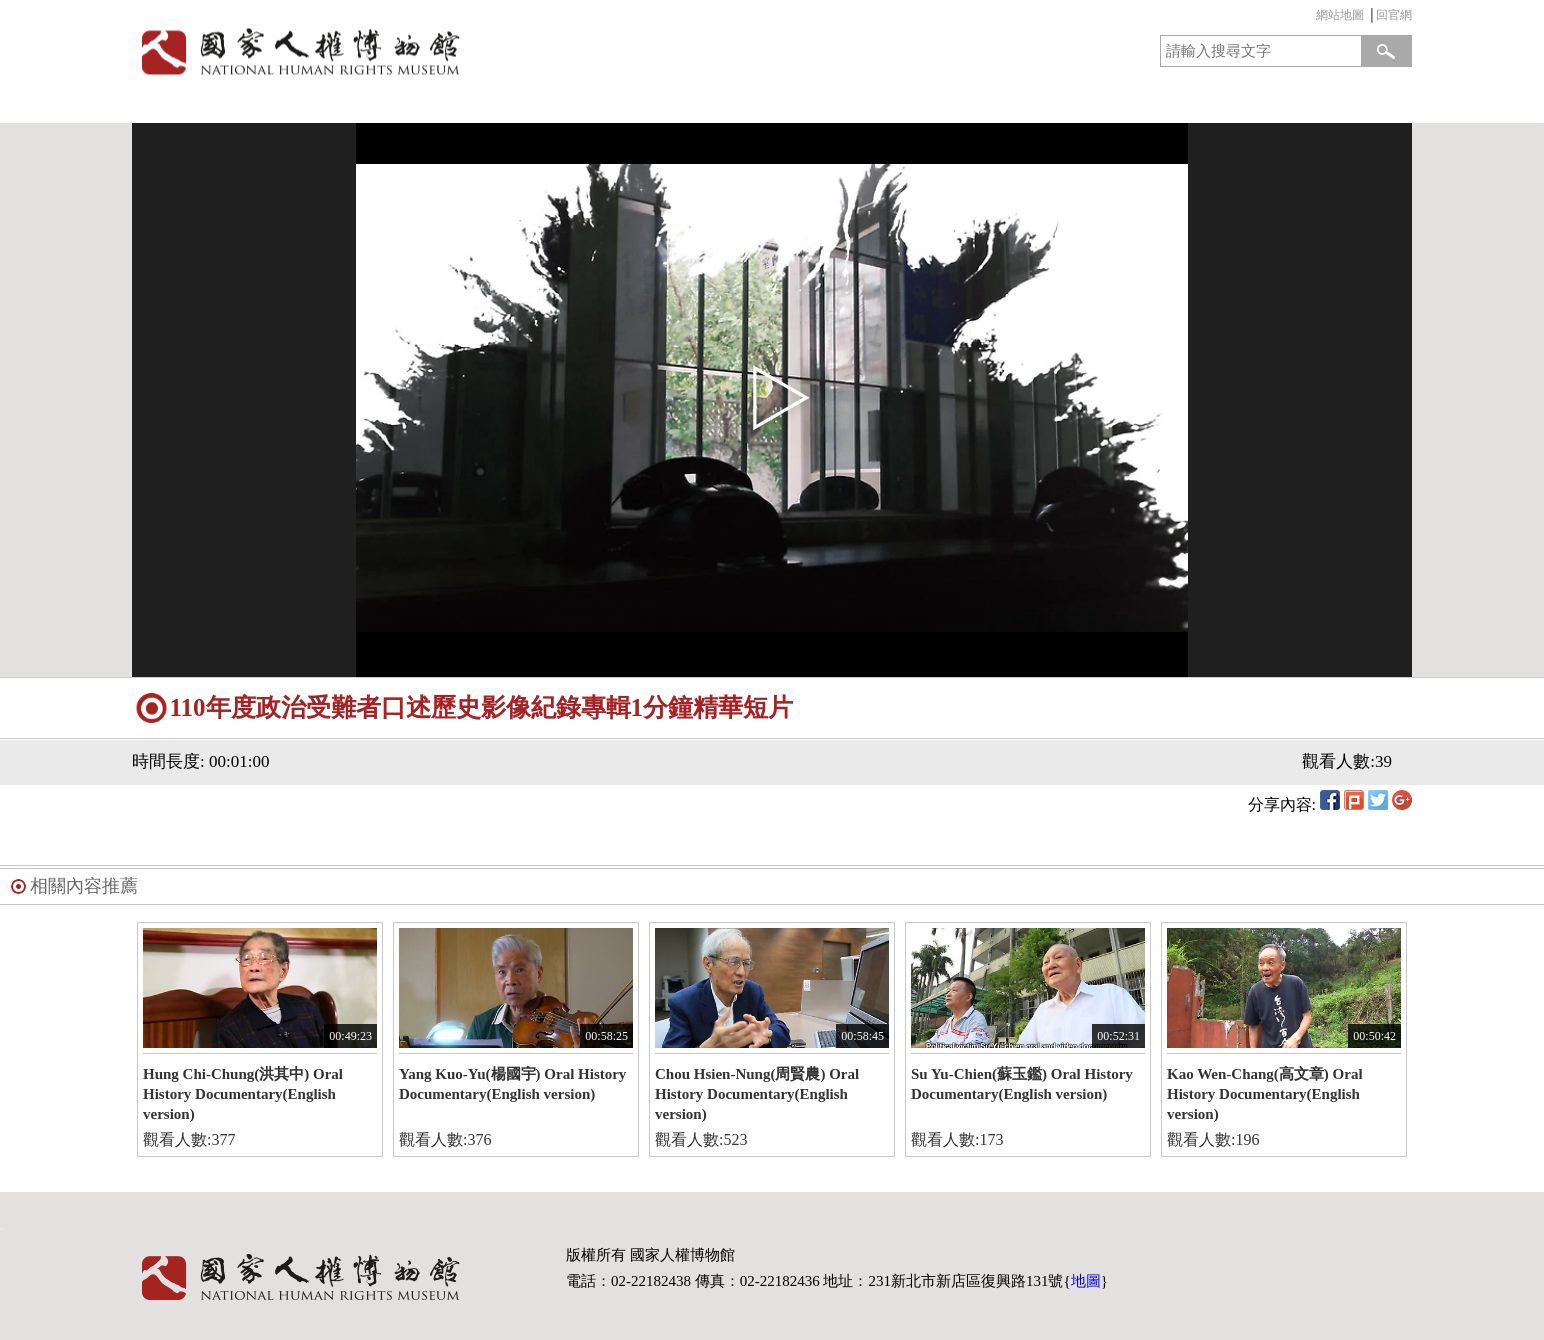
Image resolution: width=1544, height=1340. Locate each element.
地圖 (1086, 1281)
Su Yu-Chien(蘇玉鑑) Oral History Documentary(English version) (1022, 1084)
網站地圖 (1340, 15)
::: (1311, 17)
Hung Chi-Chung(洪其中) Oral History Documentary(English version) (243, 1094)
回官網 (1394, 15)
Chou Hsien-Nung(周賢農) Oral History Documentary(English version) (757, 1094)
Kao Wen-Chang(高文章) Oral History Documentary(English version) (1265, 1094)
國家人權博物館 (445, 51)
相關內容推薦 (84, 886)
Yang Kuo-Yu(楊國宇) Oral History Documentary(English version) (512, 1084)
